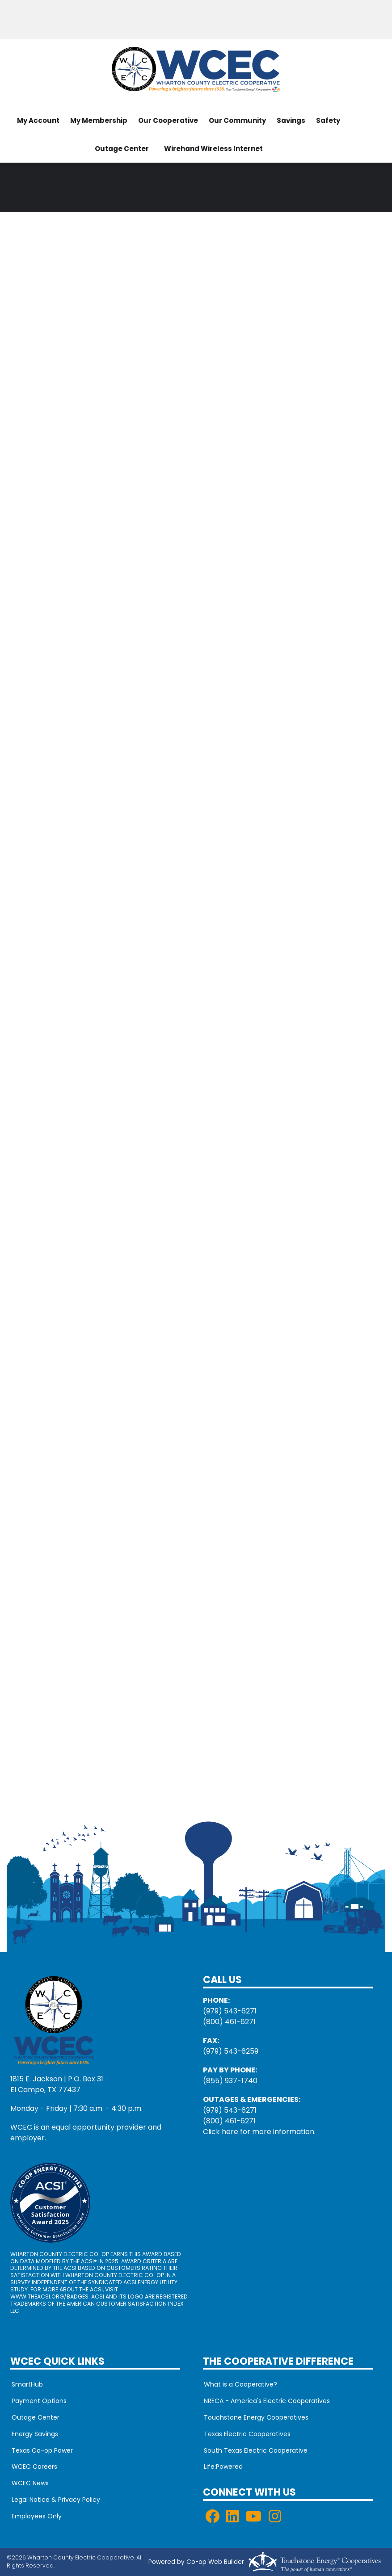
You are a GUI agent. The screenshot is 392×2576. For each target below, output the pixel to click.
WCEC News (28, 2483)
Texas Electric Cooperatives (246, 2433)
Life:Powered (222, 2467)
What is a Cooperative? (239, 2384)
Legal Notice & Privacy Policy (54, 2500)
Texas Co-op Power (41, 2450)
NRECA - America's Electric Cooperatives (266, 2400)
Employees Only (35, 2516)
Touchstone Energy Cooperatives (255, 2417)
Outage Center (122, 148)
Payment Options (37, 2400)
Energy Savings (33, 2433)
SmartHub (26, 2384)
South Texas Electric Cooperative (255, 2450)
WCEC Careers (33, 2467)
